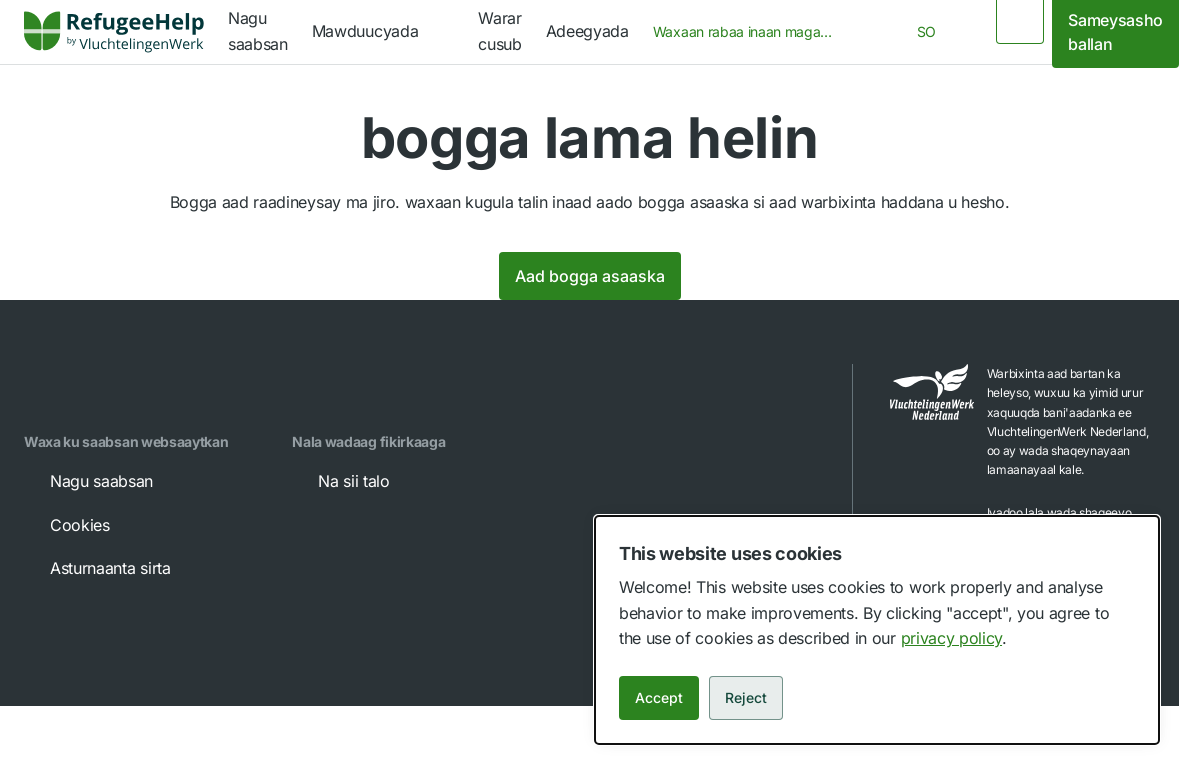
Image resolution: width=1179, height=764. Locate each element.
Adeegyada (587, 31)
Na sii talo (339, 481)
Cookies (66, 525)
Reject (746, 697)
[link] (114, 32)
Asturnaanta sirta (96, 568)
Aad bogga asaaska (590, 276)
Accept (659, 697)
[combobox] (749, 32)
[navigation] (383, 32)
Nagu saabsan (87, 481)
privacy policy (952, 638)
